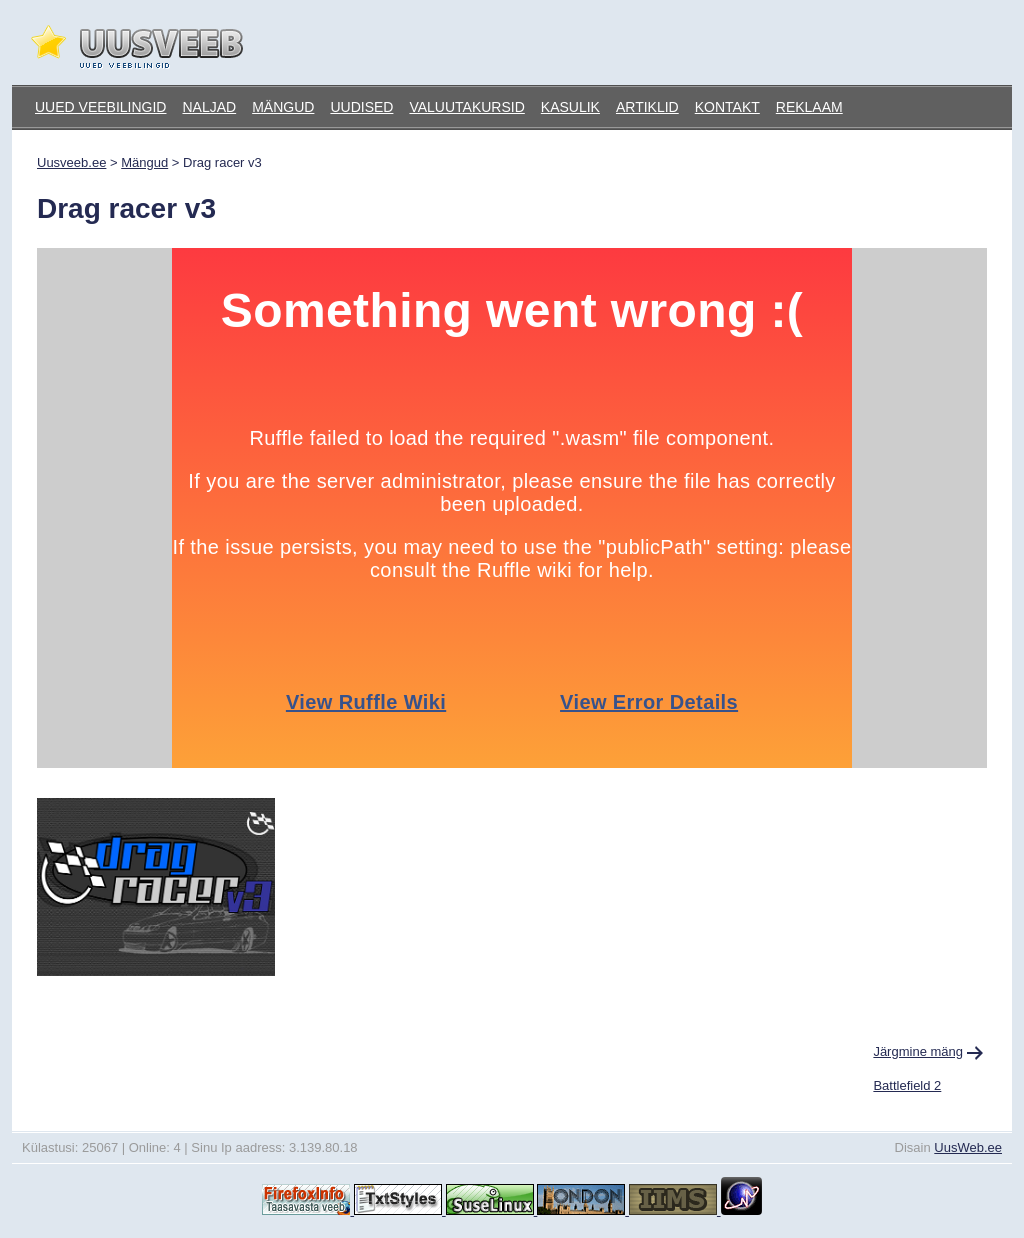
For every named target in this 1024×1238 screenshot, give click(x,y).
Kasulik (570, 107)
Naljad (209, 107)
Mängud (283, 107)
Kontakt (727, 107)
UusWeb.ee (968, 1147)
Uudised (361, 107)
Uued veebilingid (100, 107)
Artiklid (647, 107)
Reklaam (809, 107)
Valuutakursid (466, 107)
